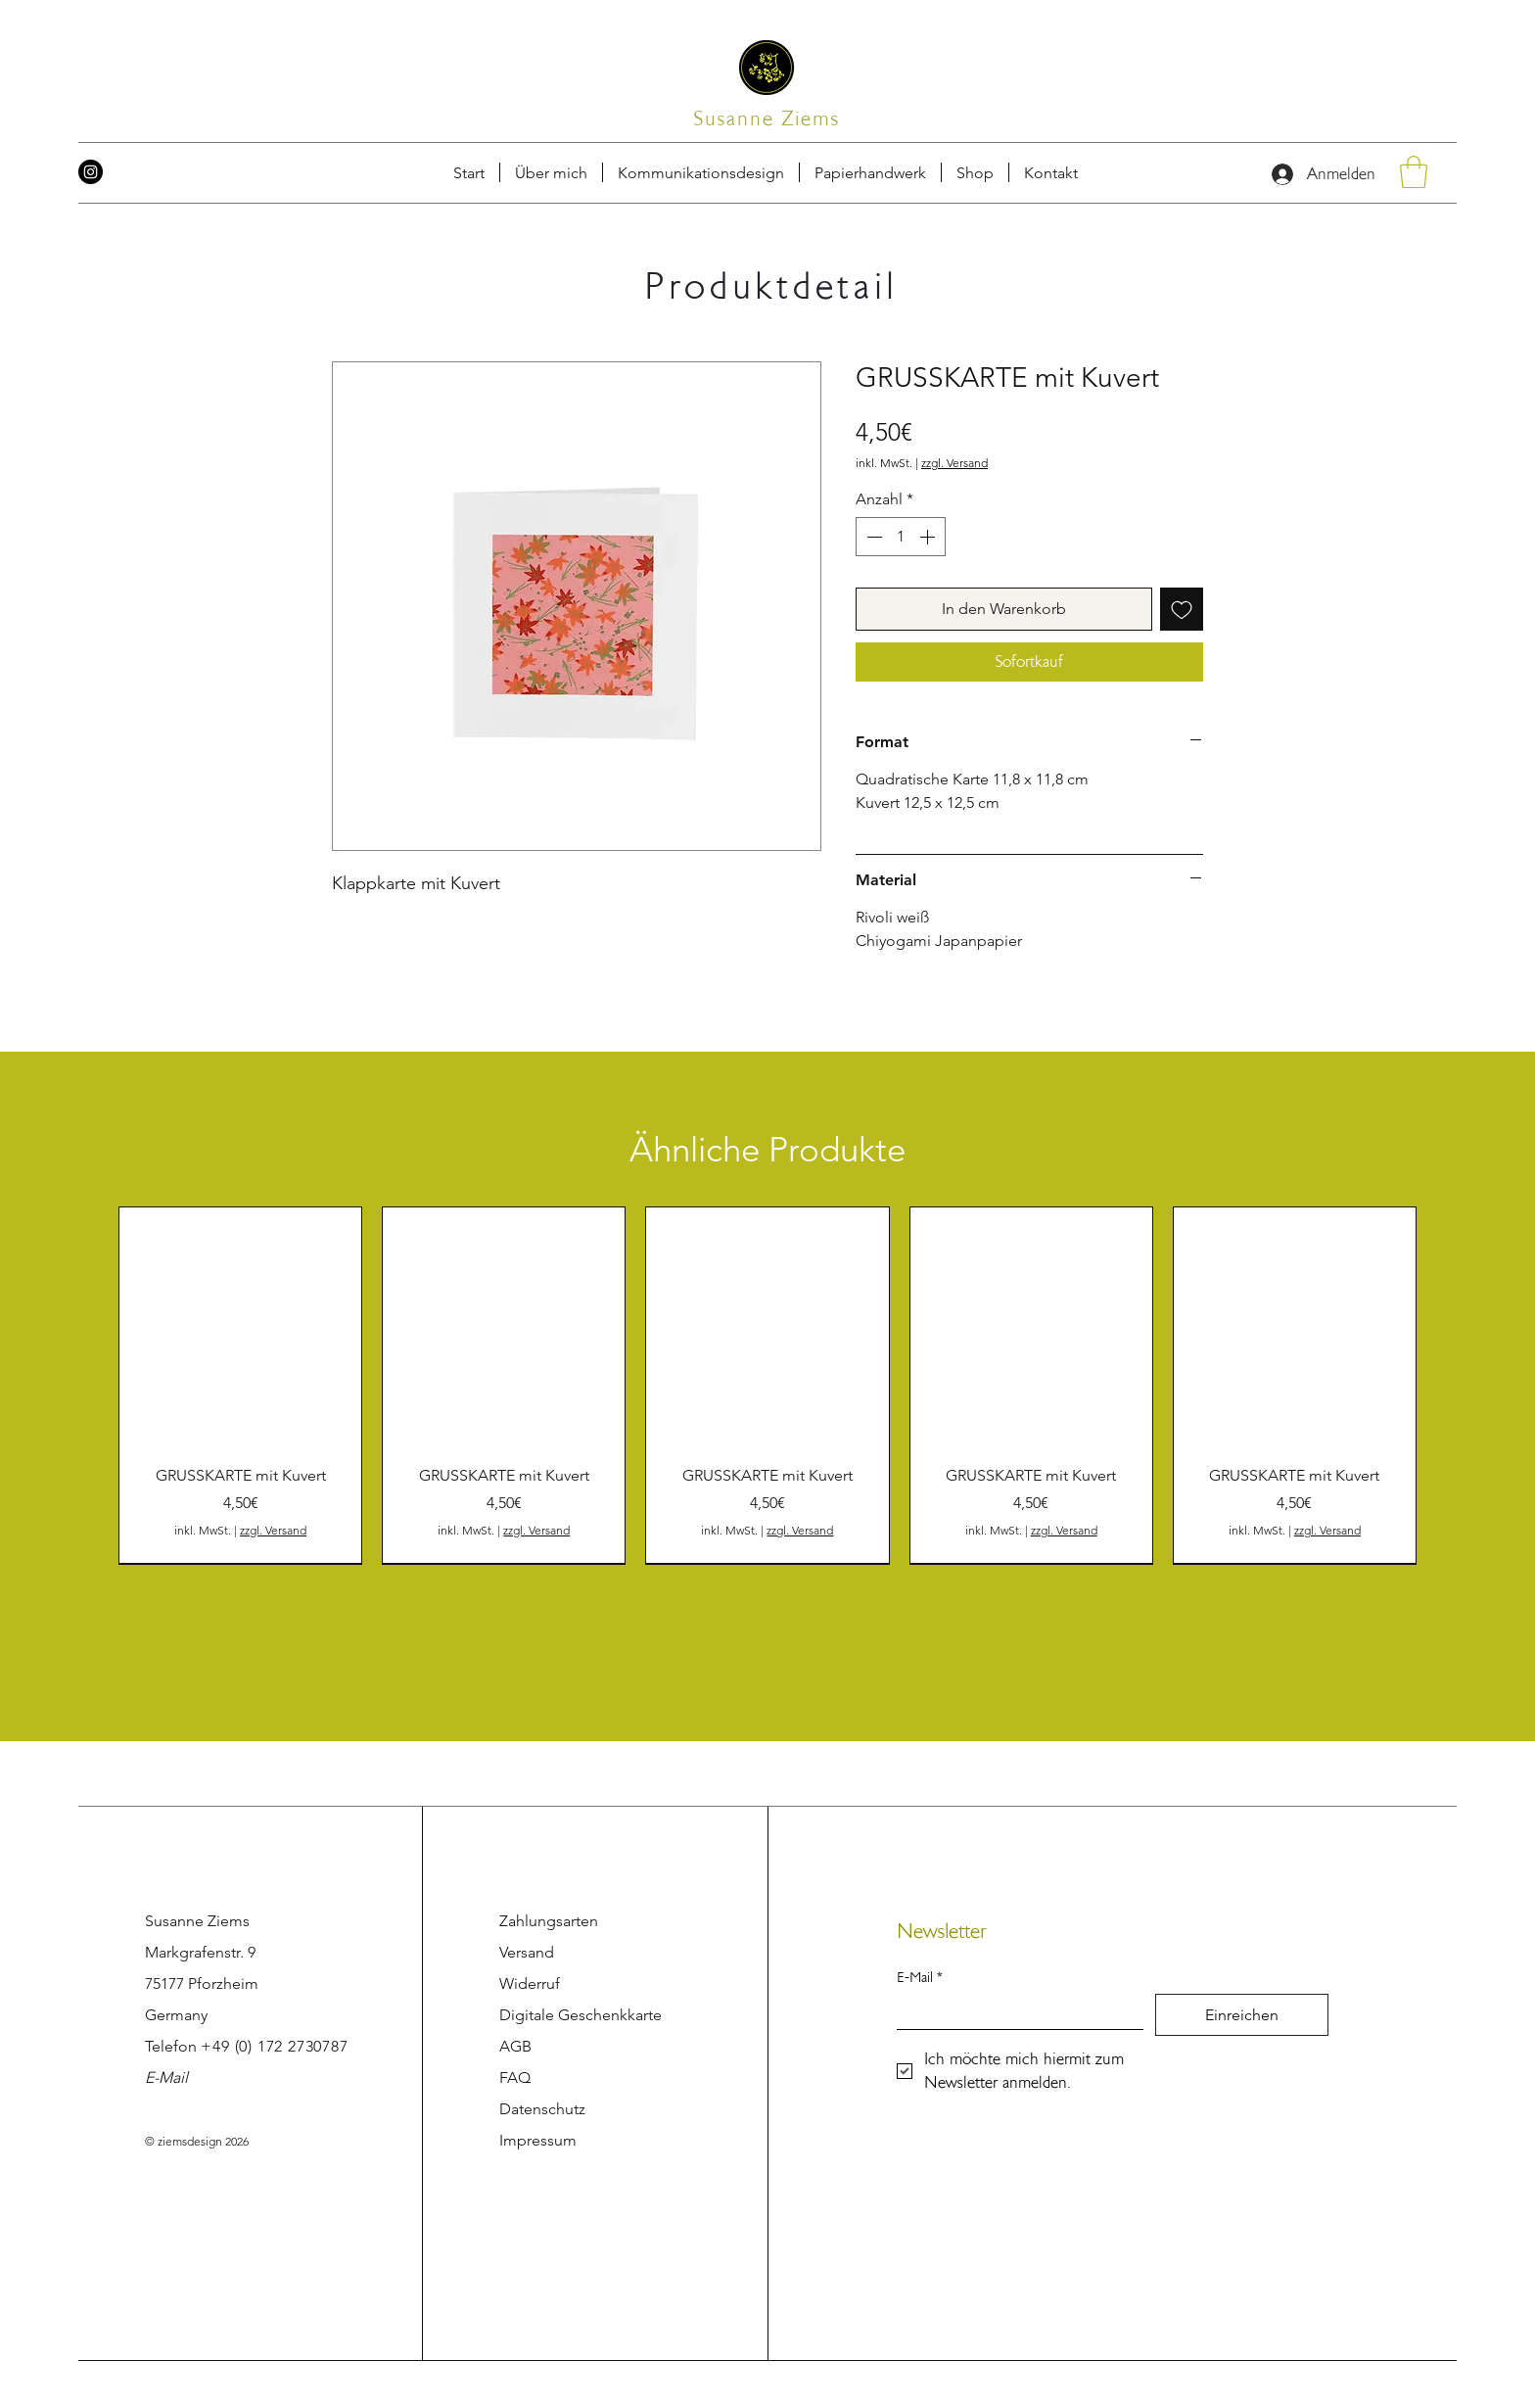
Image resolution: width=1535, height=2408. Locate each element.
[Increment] (929, 536)
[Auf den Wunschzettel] (1181, 609)
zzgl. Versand (954, 462)
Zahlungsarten (548, 1921)
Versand (526, 1952)
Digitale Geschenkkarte (580, 2015)
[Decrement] (872, 536)
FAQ (515, 2077)
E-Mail (166, 2077)
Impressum (538, 2140)
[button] (1051, 172)
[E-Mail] (1014, 2011)
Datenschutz (542, 2109)
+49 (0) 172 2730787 (274, 2046)
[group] (767, 1385)
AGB (515, 2046)
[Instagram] (90, 172)
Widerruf (529, 1983)
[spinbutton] (900, 536)
